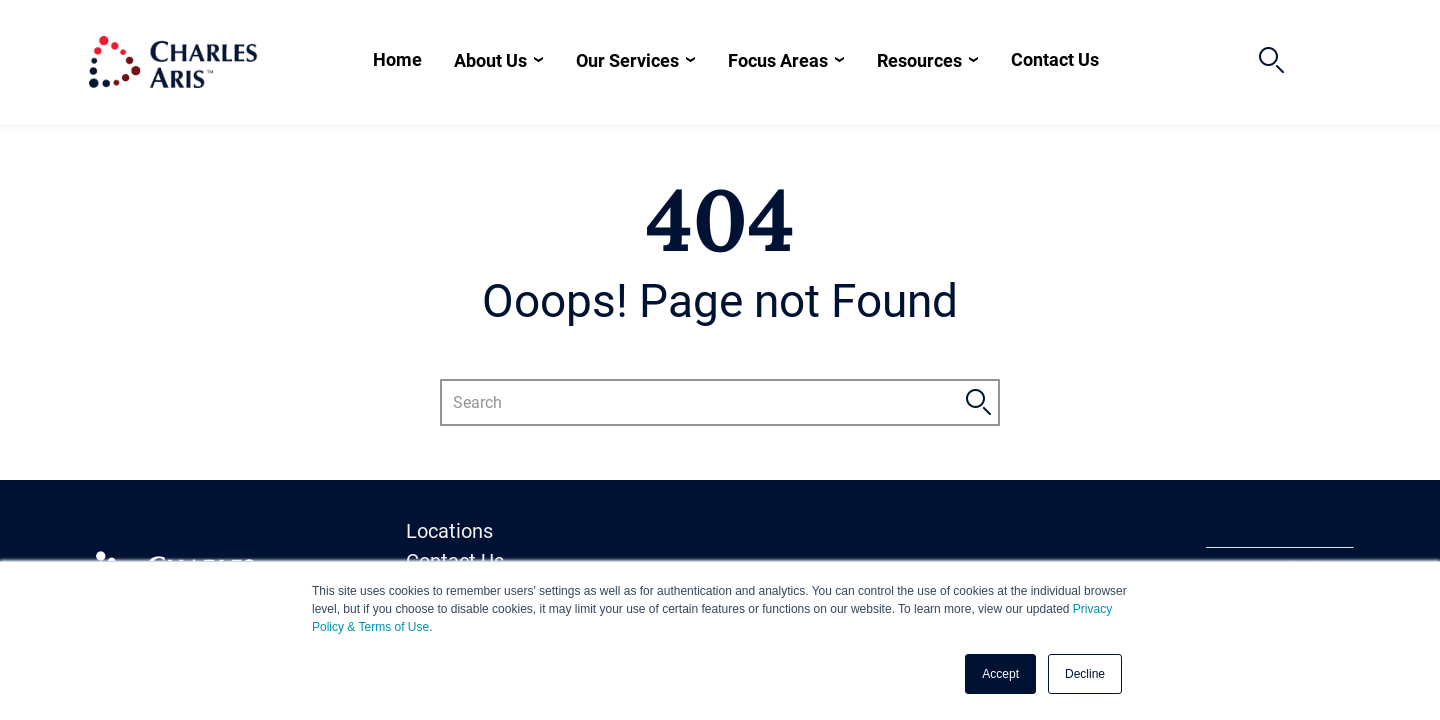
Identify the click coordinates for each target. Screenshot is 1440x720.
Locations (449, 531)
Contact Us (1055, 59)
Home (397, 59)
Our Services (627, 60)
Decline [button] (1085, 674)
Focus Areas (778, 60)
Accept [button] (1000, 674)
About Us (490, 60)
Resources (919, 60)
